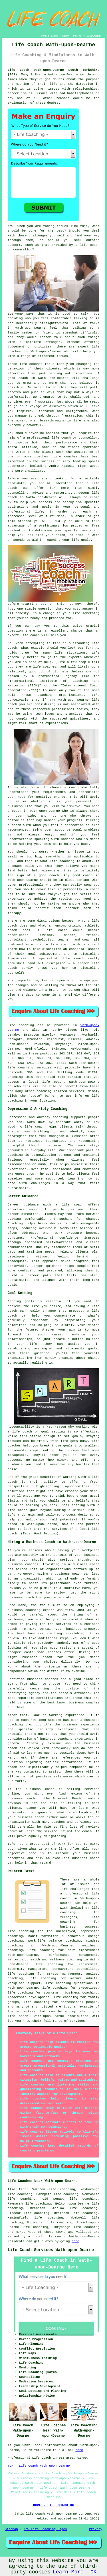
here (75, 2241)
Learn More (68, 2572)
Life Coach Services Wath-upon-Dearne (51, 2250)
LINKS (54, 36)
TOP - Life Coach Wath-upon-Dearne (39, 2466)
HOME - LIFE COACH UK (53, 2505)
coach (60, 535)
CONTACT (78, 36)
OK (93, 2572)
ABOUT (65, 36)
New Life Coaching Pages (45, 2529)
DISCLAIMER (93, 36)
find (22, 2189)
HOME (44, 36)
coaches (70, 456)
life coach (89, 245)
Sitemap (11, 2529)
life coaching (87, 2227)
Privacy (95, 2529)
